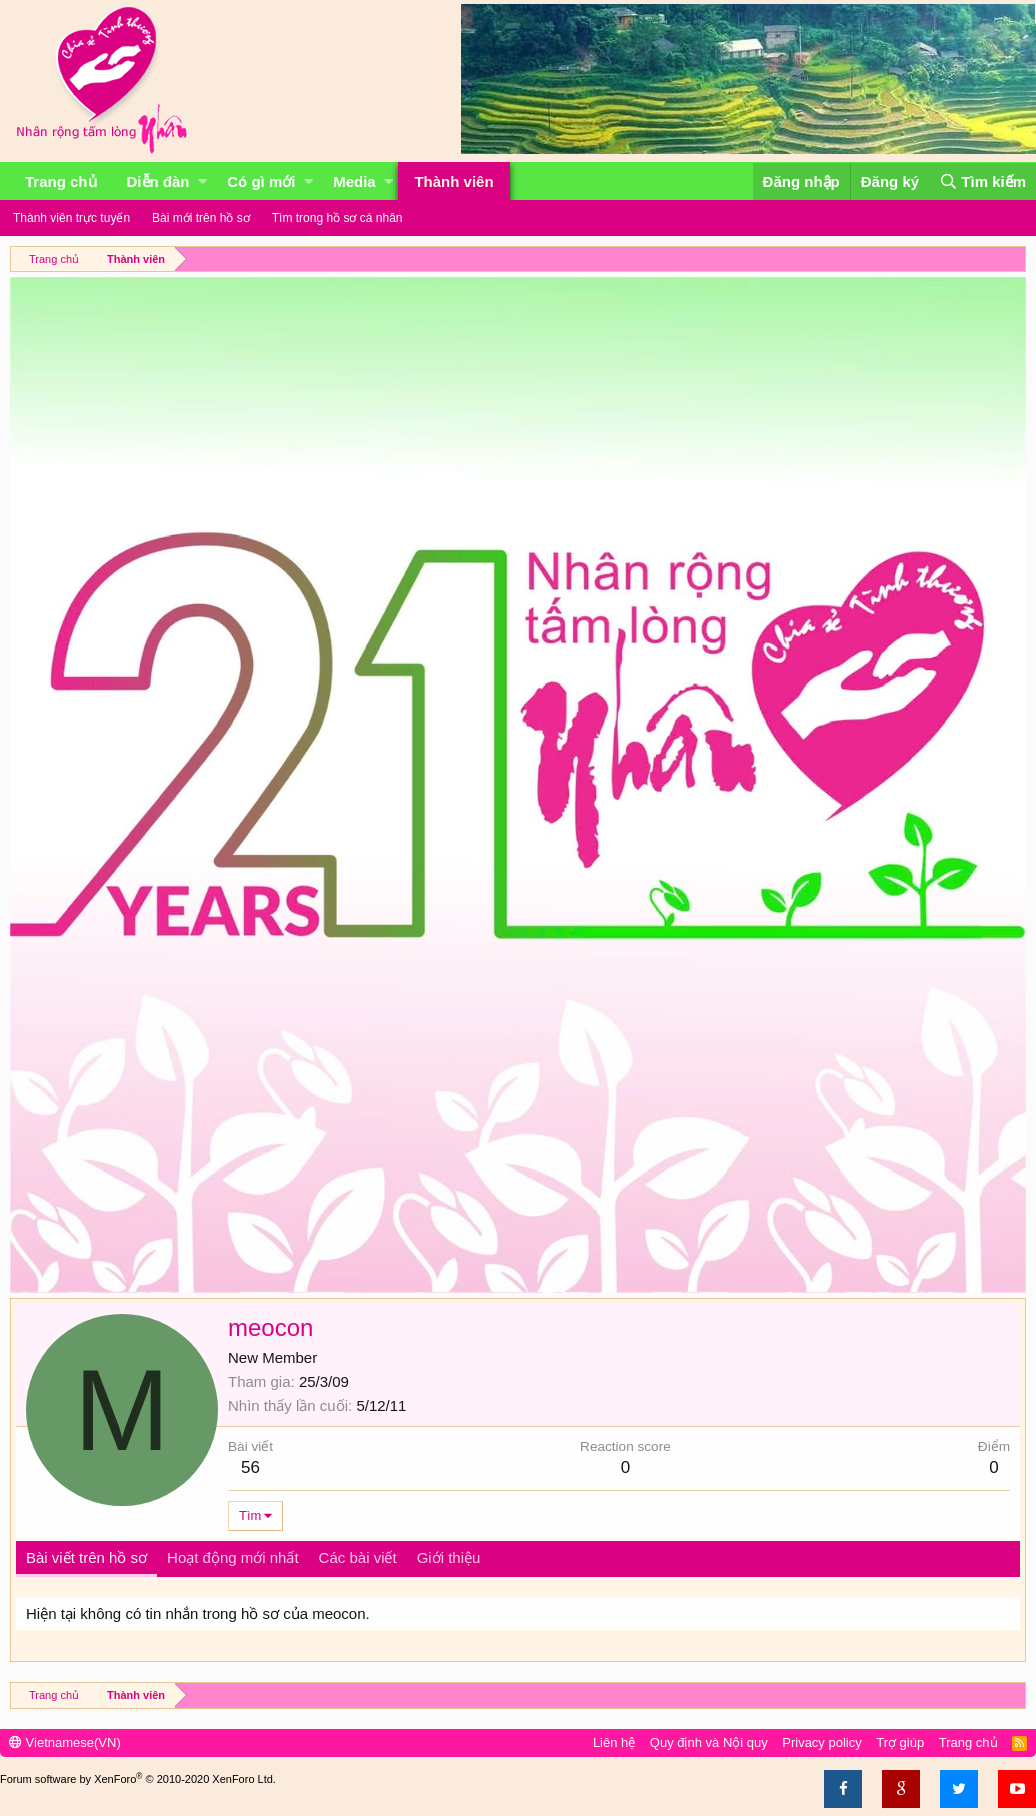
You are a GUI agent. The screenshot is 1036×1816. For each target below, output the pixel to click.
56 (250, 1467)
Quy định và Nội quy (709, 1742)
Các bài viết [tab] (358, 1557)
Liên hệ (614, 1742)
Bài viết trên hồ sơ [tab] (86, 1557)
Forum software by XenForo (138, 1779)
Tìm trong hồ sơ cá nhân (337, 218)
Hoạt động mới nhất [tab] (233, 1557)
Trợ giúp (900, 1742)
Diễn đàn (158, 181)
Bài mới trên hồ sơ (201, 218)
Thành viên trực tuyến (71, 218)
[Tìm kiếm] (982, 181)
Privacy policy (821, 1742)
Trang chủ (61, 181)
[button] (202, 181)
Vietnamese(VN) (65, 1742)
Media (354, 181)
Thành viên (453, 181)
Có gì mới (261, 181)
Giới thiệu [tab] (449, 1557)
